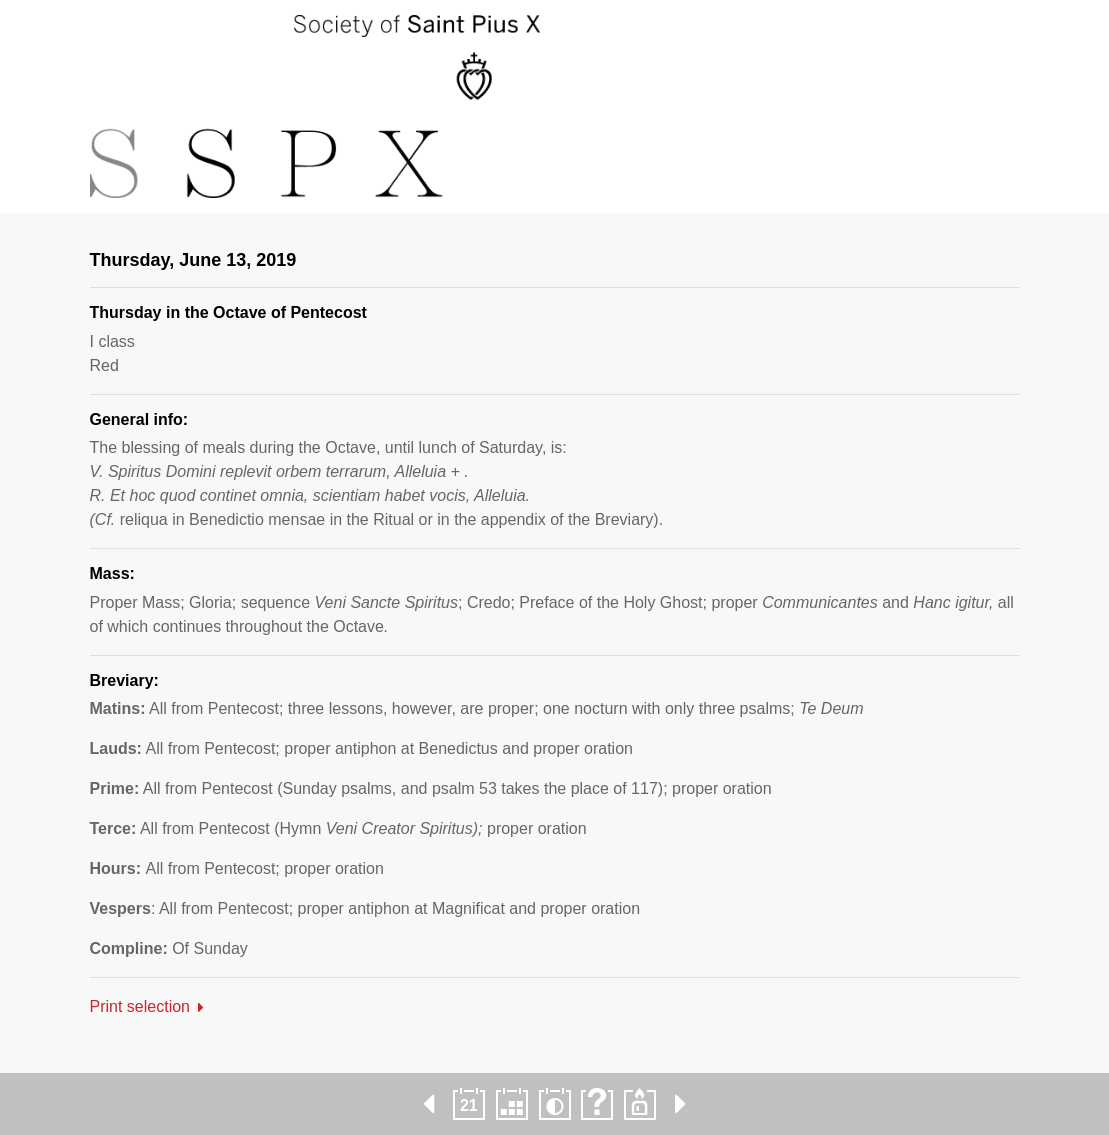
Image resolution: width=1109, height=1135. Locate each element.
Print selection (140, 1006)
